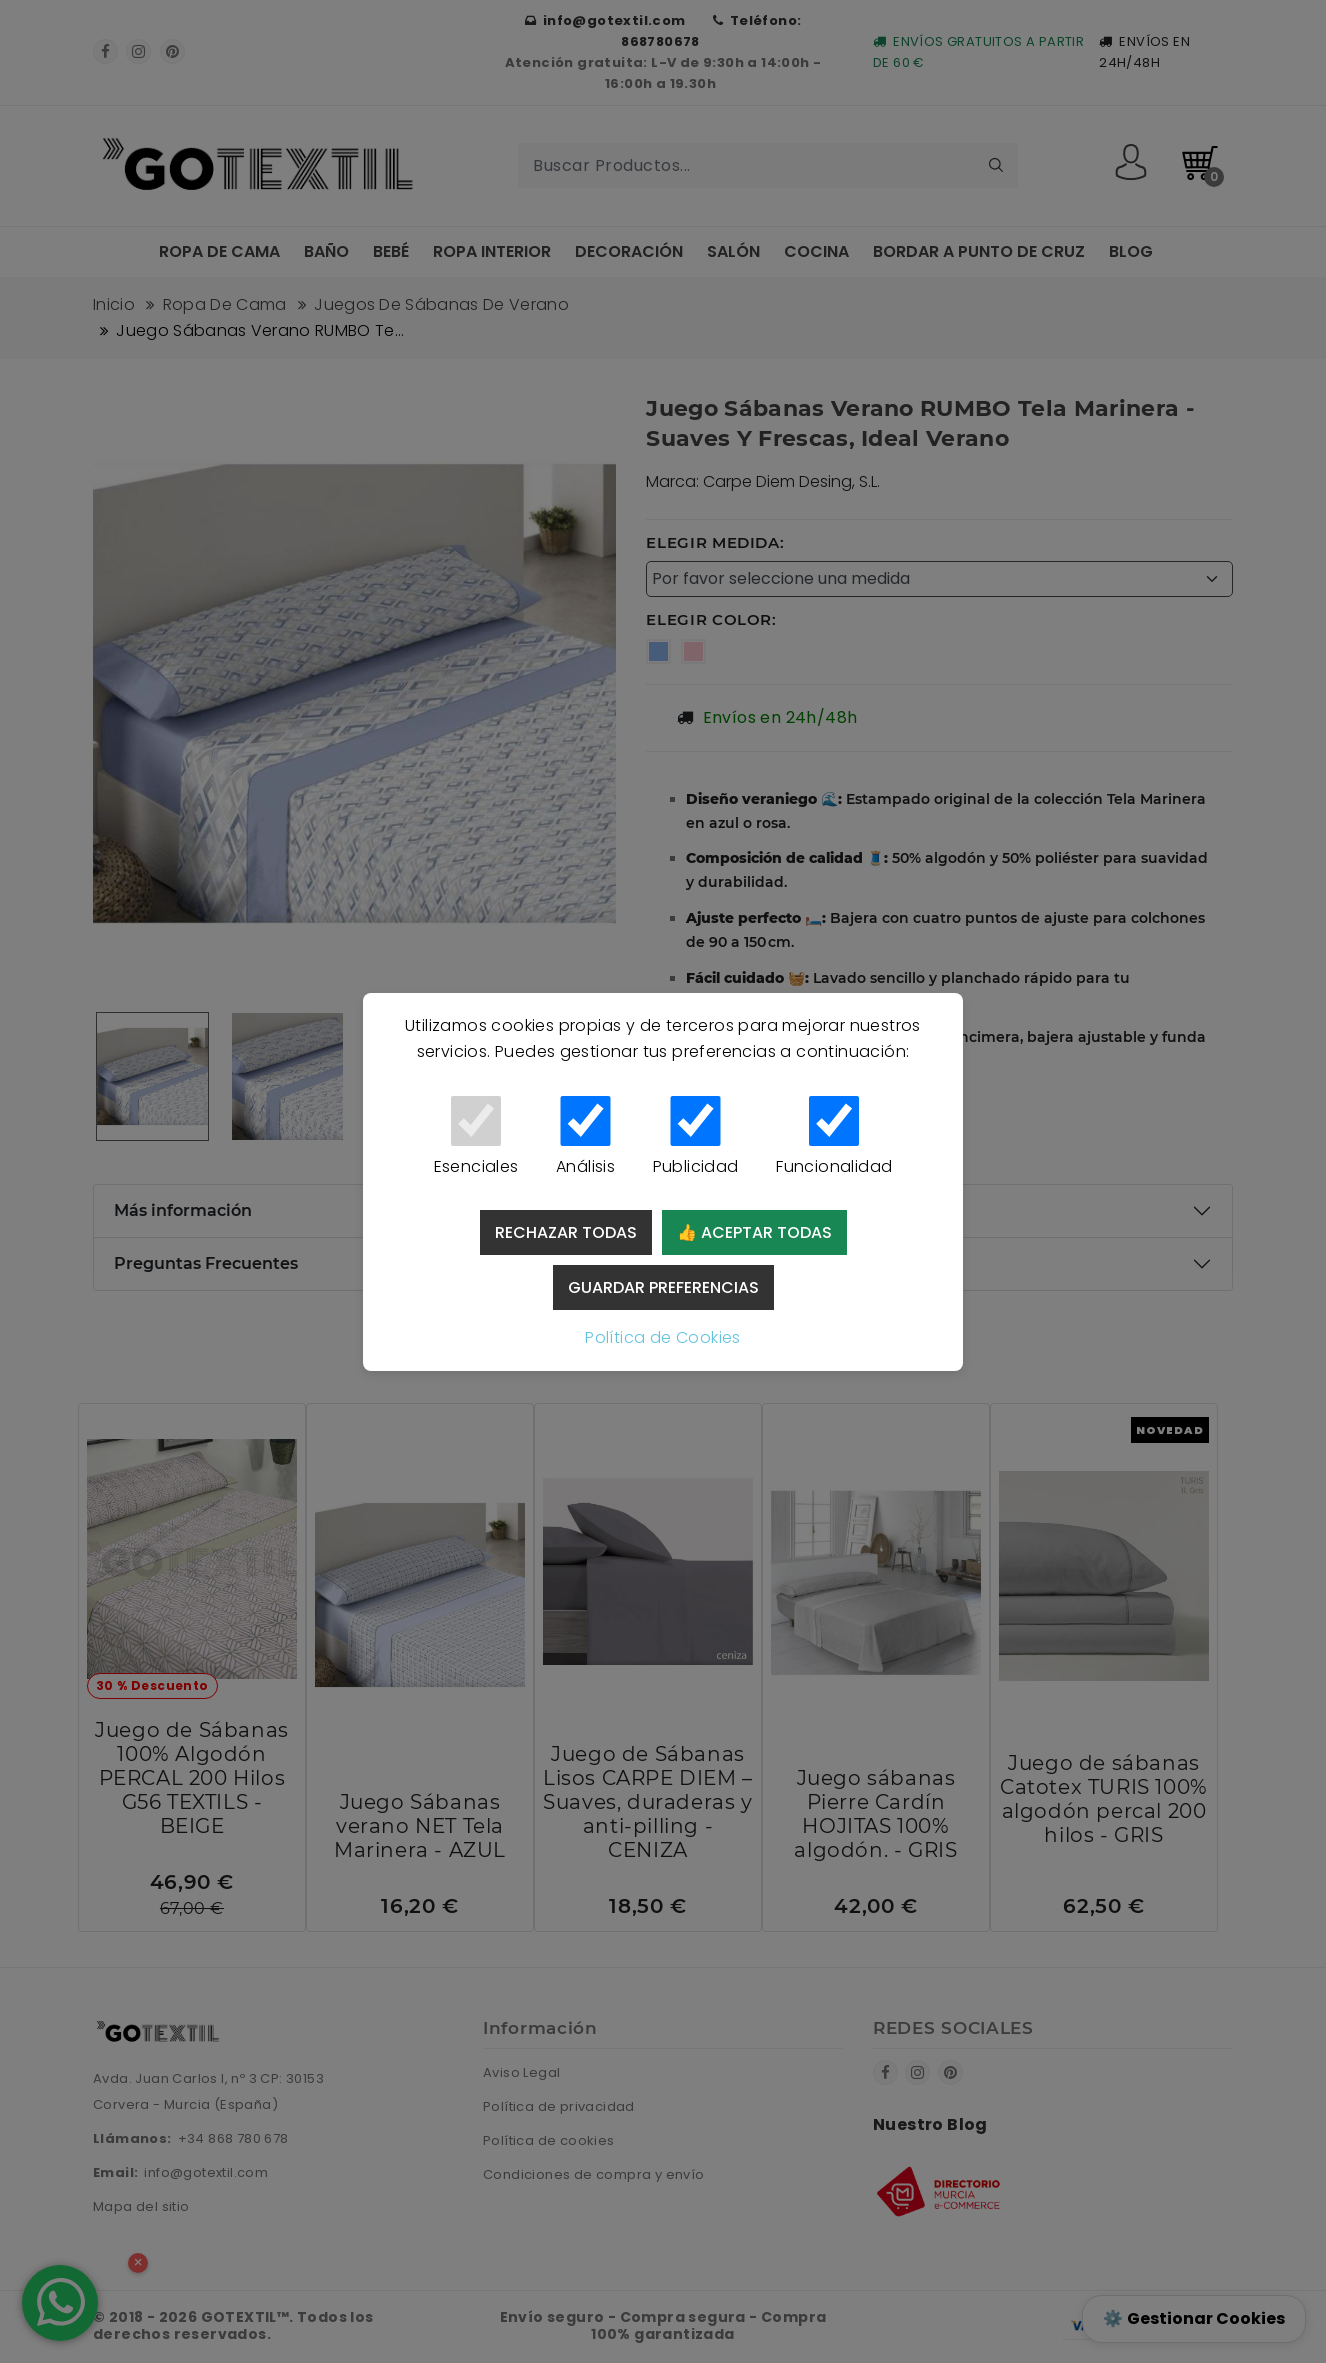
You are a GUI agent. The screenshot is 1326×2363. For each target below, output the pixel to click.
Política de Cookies (663, 1337)
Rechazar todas (566, 1232)
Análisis (585, 1137)
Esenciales (476, 1137)
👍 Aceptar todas (754, 1232)
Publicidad (695, 1137)
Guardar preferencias (663, 1287)
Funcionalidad (834, 1137)
